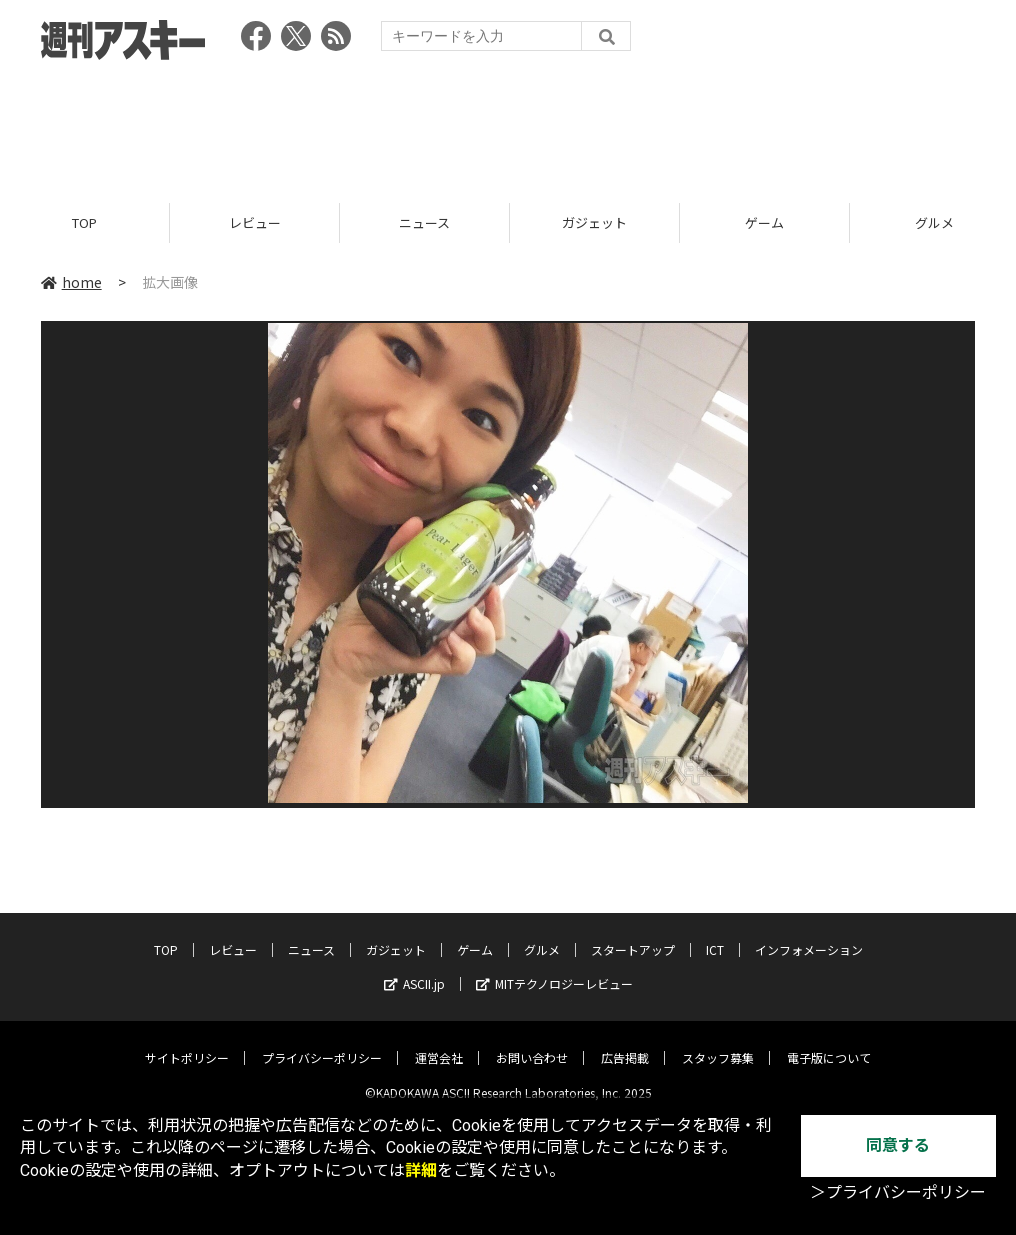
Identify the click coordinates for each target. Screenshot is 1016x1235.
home (71, 282)
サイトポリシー (187, 1042)
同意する (898, 1145)
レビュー (255, 222)
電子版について (829, 1042)
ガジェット (594, 222)
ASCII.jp (414, 968)
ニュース (424, 222)
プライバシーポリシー (322, 1042)
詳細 (421, 1170)
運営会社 (439, 1042)
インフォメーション (809, 934)
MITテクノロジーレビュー (554, 968)
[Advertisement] (508, 125)
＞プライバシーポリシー (898, 1192)
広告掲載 (625, 1042)
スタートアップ (633, 934)
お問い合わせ (532, 1042)
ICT (715, 934)
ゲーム (764, 222)
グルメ (542, 934)
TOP (84, 222)
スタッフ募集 (718, 1042)
